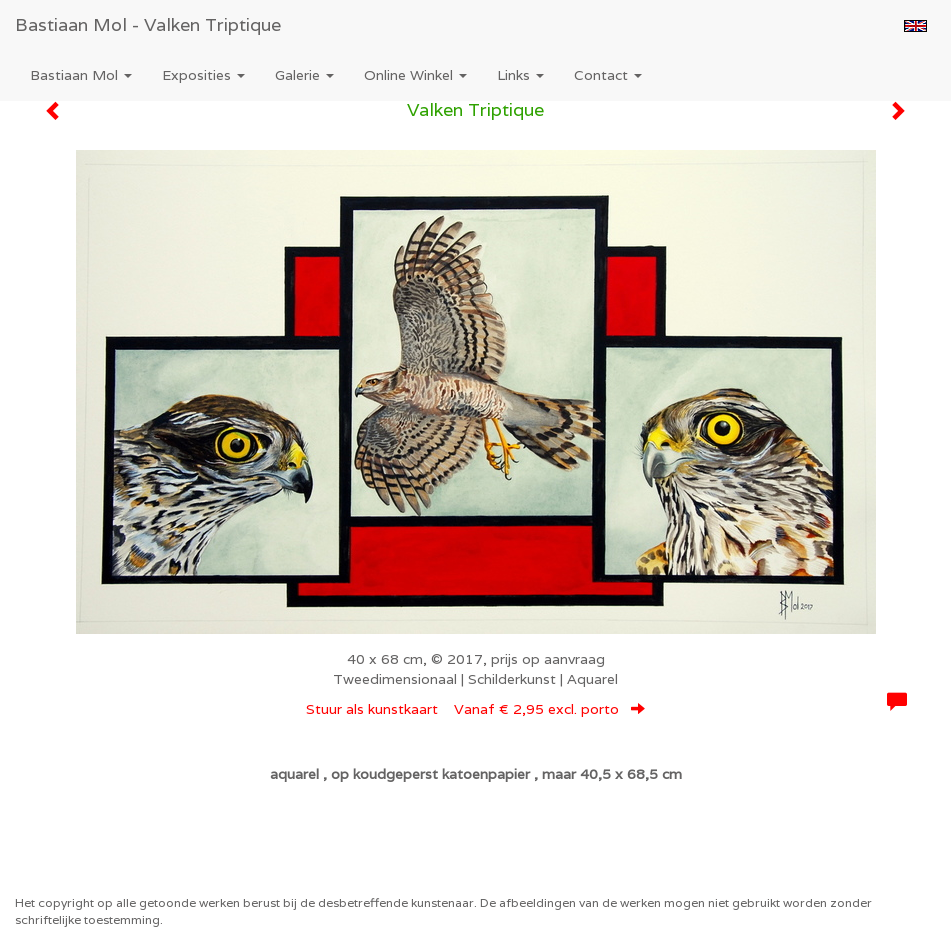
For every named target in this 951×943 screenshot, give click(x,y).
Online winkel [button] (415, 75)
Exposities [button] (203, 75)
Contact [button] (608, 75)
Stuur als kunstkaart (475, 709)
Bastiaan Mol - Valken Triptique (148, 24)
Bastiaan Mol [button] (81, 75)
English (915, 26)
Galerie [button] (304, 75)
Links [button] (520, 75)
